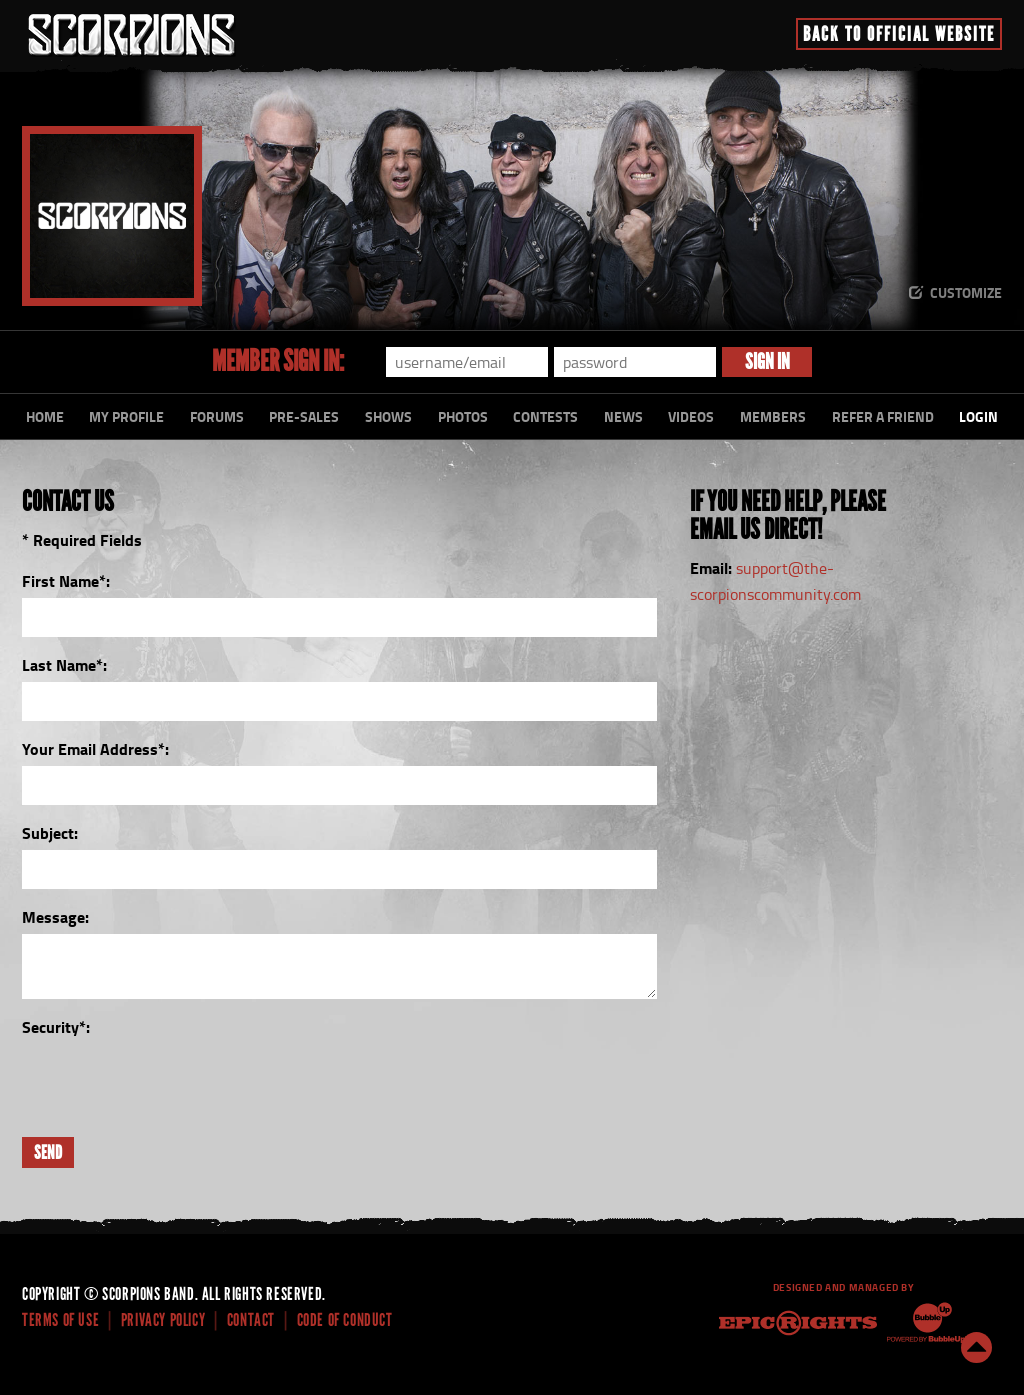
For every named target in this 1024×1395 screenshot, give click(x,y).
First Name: (66, 580)
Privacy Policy (163, 1320)
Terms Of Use (60, 1320)
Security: (56, 1026)
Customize (966, 292)
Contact (251, 1320)
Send (48, 1152)
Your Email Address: (95, 748)
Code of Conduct (345, 1320)
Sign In (767, 361)
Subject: (50, 832)
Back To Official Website (899, 34)
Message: (55, 916)
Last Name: (64, 664)
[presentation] (174, 1083)
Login (978, 416)
